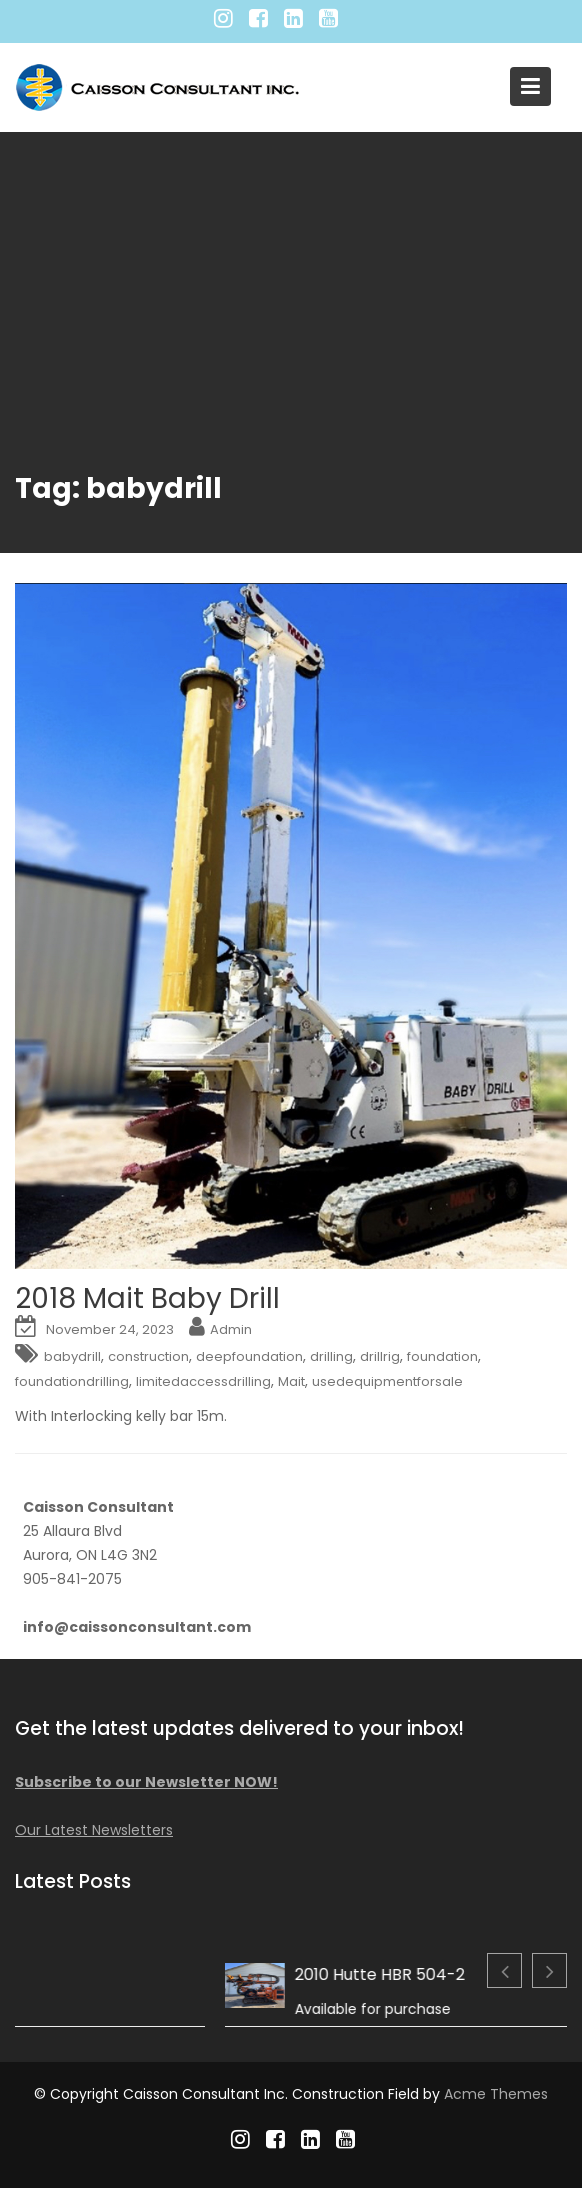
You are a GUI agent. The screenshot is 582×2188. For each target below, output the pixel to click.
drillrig (380, 1356)
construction (148, 1356)
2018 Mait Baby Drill (147, 1298)
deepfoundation (249, 1356)
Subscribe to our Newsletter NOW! (153, 1781)
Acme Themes (496, 2094)
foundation (442, 1356)
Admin (231, 1329)
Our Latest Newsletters (103, 1827)
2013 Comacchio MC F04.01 (200, 1973)
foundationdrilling (72, 1381)
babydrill (72, 1356)
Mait (291, 1381)
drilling (331, 1356)
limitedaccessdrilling (203, 1381)
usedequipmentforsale (387, 1381)
